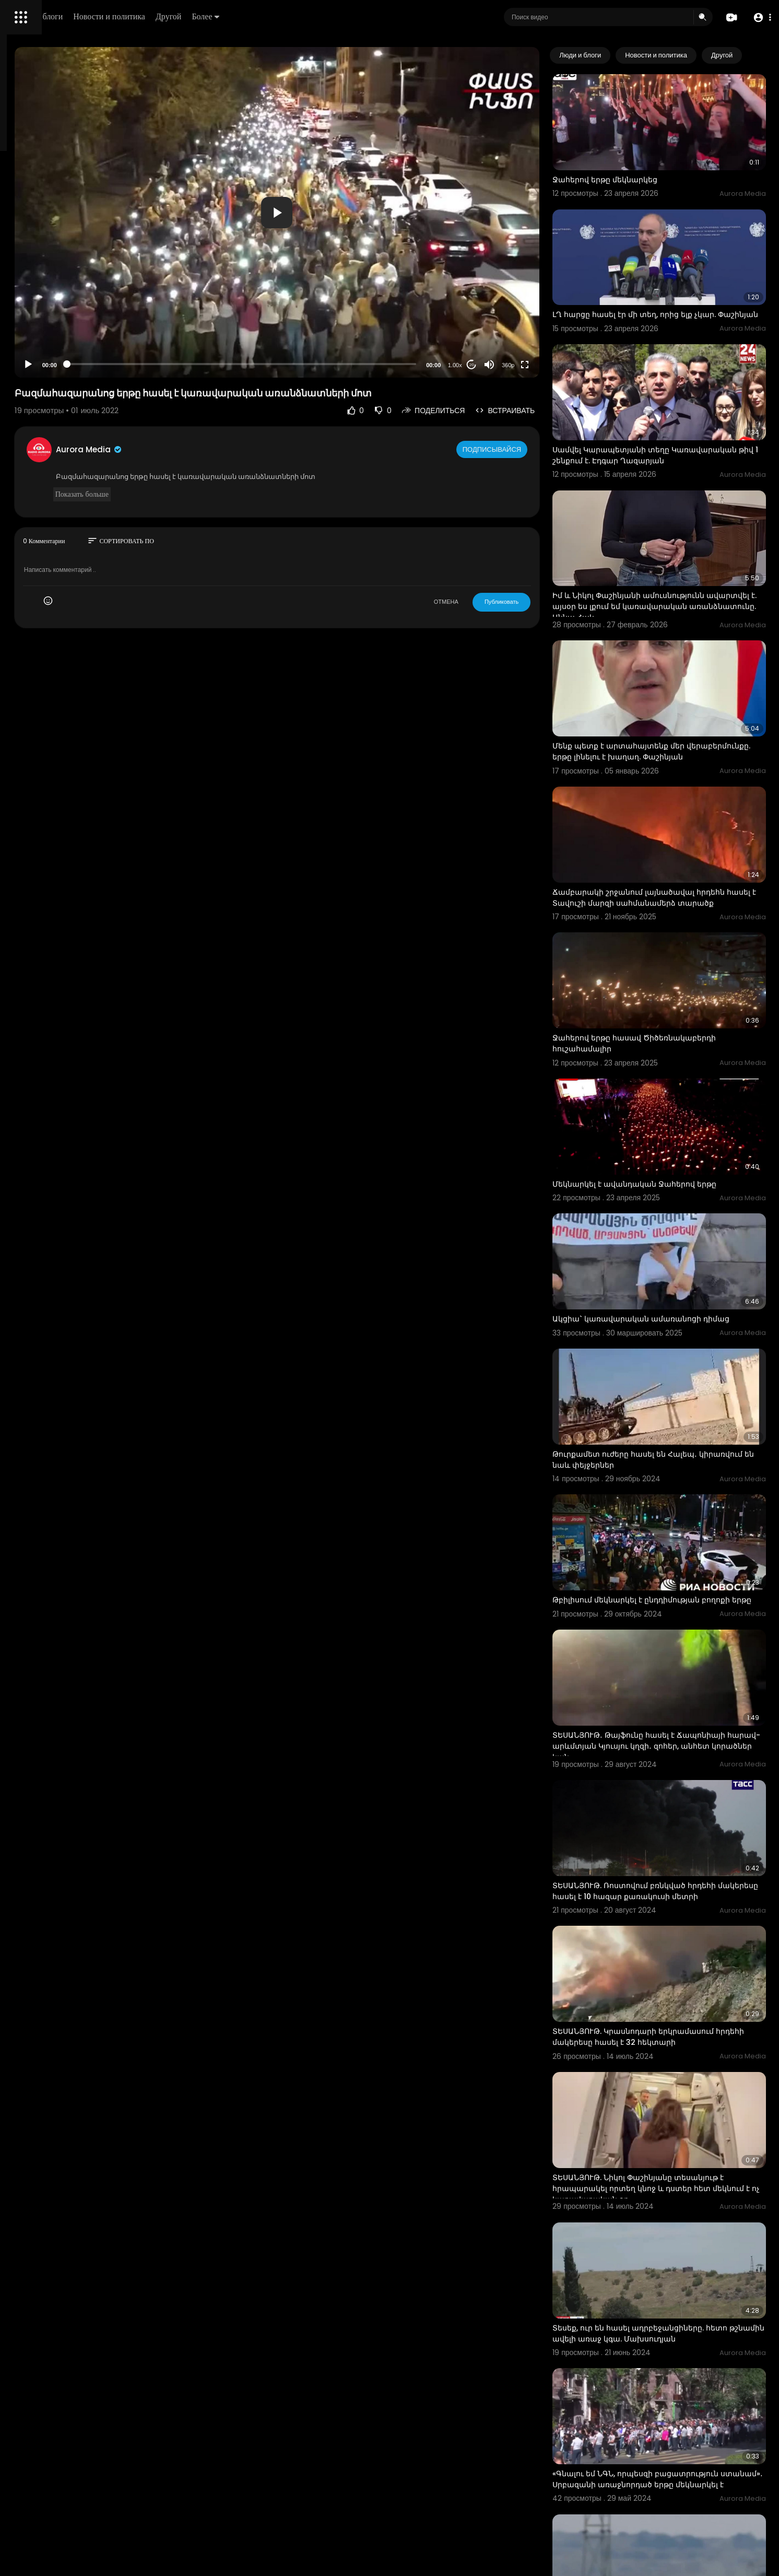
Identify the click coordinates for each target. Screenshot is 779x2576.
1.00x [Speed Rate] (497, 365)
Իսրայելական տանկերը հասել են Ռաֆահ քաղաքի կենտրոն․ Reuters (676, 2345)
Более (353, 16)
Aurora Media (228, 449)
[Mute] (531, 364)
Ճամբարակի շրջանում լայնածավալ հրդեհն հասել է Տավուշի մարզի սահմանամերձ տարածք (665, 809)
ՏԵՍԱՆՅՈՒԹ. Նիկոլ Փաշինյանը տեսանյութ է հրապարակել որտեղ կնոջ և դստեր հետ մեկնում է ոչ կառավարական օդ (679, 1956)
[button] (759, 17)
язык (69, 367)
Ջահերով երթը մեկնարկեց (646, 161)
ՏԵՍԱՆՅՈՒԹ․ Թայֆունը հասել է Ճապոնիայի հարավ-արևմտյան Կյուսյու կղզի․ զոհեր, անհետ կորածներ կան (673, 1566)
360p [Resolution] (550, 365)
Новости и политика (257, 16)
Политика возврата (43, 306)
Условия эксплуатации (48, 330)
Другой (316, 16)
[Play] (167, 364)
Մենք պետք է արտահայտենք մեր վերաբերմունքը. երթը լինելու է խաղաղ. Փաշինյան (671, 678)
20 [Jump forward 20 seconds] (513, 364)
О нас (22, 355)
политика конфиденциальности (62, 343)
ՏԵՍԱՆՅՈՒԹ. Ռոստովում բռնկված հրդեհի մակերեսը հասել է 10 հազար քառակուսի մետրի (676, 1697)
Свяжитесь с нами (66, 355)
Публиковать (543, 602)
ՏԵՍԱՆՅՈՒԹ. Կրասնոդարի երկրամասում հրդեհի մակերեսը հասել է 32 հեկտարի (675, 1823)
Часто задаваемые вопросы (57, 318)
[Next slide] (752, 55)
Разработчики (34, 367)
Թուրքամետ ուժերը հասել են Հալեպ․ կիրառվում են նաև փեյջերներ (666, 1306)
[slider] (332, 364)
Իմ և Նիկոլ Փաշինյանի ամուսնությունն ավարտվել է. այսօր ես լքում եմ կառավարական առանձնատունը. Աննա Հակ (673, 552)
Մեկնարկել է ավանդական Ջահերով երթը (676, 1057)
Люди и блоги (186, 16)
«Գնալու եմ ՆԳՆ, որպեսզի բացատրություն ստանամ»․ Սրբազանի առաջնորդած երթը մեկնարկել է (677, 2219)
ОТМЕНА (488, 602)
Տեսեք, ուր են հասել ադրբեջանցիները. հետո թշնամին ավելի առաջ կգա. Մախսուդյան (670, 2087)
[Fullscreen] (566, 364)
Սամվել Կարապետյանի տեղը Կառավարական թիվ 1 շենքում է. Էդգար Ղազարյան (671, 415)
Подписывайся (535, 449)
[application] (367, 212)
